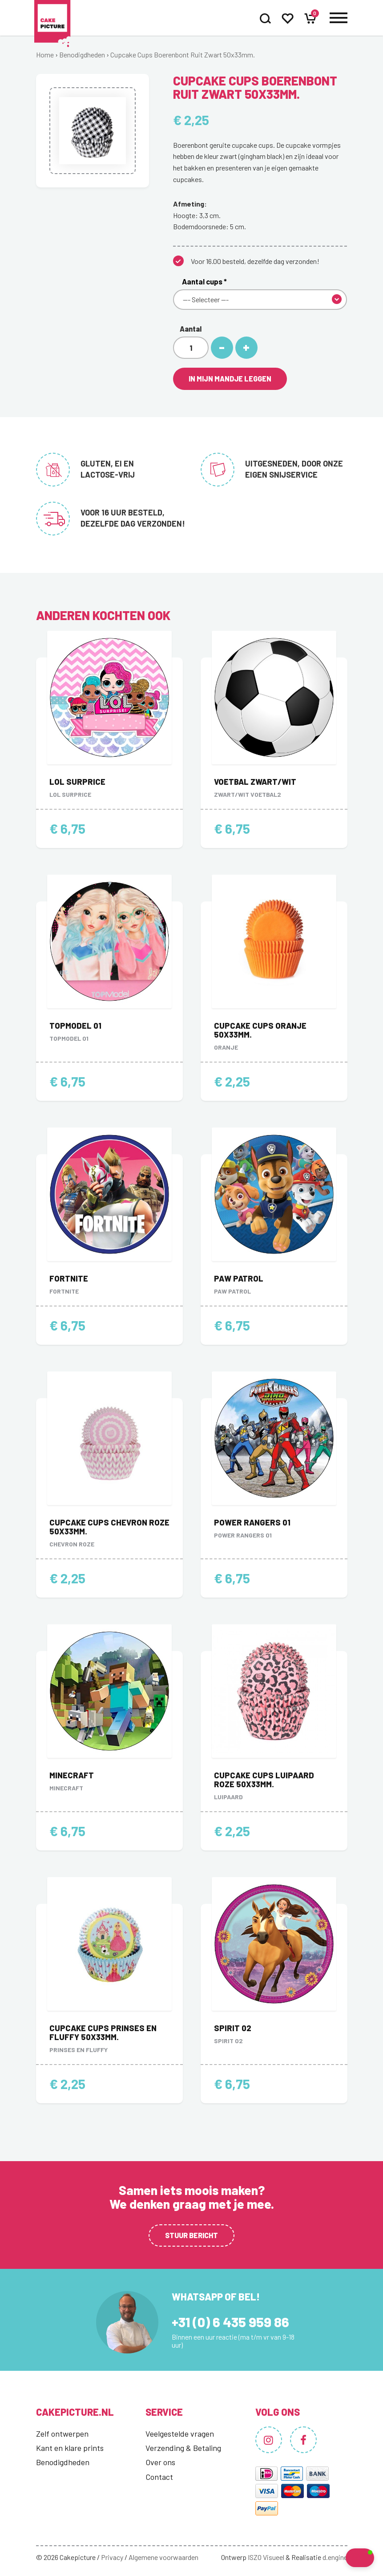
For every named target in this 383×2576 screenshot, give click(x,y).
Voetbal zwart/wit (255, 782)
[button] (342, 2557)
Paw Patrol (238, 1278)
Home (45, 54)
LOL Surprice (77, 782)
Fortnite (68, 1278)
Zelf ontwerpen (62, 2433)
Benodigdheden (82, 54)
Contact (159, 2477)
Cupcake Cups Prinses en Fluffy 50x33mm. (103, 2032)
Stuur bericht (191, 2235)
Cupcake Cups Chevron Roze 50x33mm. (109, 1526)
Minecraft (71, 1775)
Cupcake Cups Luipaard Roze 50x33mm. (264, 1779)
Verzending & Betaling (183, 2448)
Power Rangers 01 (252, 1522)
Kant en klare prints (70, 2448)
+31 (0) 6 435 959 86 (230, 2322)
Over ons (160, 2462)
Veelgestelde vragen (179, 2433)
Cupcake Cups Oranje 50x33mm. (260, 1030)
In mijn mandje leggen (230, 378)
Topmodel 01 (75, 1025)
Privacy (112, 2557)
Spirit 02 (232, 2028)
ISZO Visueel (266, 2557)
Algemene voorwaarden (163, 2557)
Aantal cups (204, 281)
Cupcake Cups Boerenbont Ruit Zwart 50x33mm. (182, 54)
